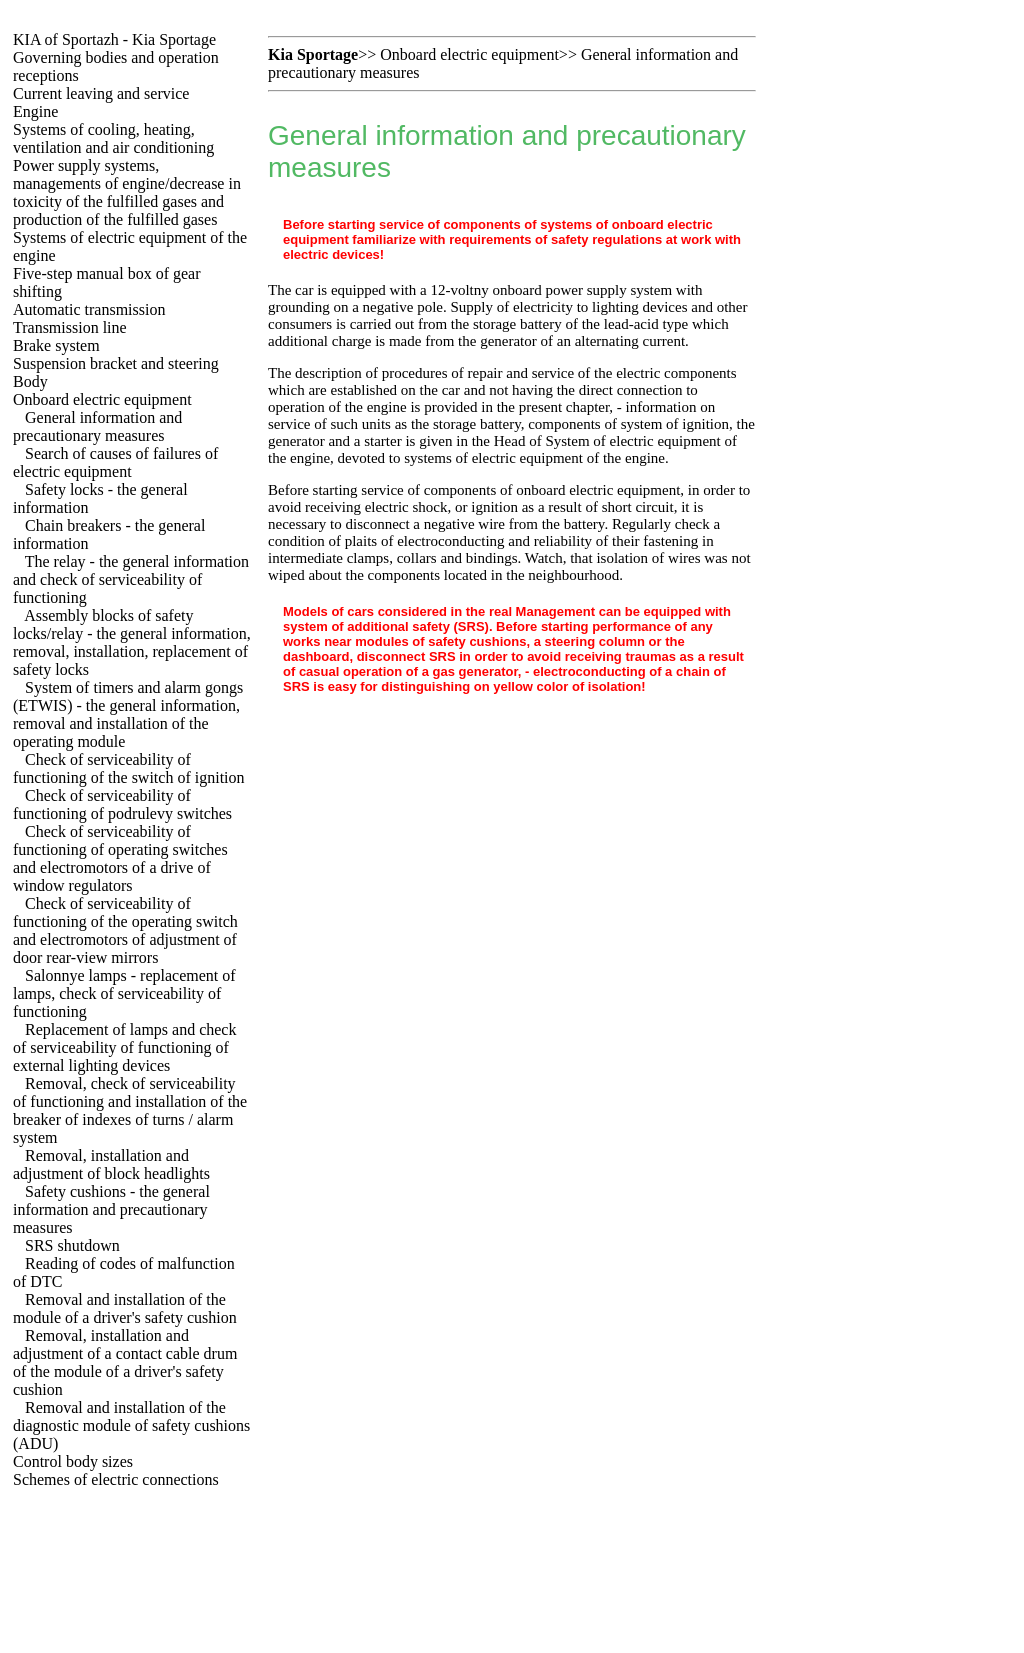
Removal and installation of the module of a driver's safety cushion (125, 1308)
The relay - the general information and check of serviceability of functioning (131, 579)
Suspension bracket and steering (116, 363)
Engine (35, 111)
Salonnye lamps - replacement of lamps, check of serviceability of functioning (124, 993)
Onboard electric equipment (102, 399)
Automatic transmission (89, 309)
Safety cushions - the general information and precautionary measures (111, 1209)
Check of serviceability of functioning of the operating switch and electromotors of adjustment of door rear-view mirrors (125, 930)
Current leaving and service (101, 93)
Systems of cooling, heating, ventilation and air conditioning (113, 138)
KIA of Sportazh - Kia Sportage (114, 39)
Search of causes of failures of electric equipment (115, 462)
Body (30, 381)
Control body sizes (73, 1461)
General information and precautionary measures (97, 426)
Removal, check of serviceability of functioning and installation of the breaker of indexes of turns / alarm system (130, 1110)
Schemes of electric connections (116, 1479)
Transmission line (70, 327)
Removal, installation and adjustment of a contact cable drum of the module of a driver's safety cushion (125, 1362)
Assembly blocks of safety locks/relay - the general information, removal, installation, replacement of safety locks (132, 642)
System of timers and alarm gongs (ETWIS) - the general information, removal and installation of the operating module (128, 714)
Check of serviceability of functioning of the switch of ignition (129, 768)
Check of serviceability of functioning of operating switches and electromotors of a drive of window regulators (120, 858)
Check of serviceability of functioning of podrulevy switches (122, 804)
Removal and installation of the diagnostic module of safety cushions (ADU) (131, 1425)
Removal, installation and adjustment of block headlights (111, 1164)
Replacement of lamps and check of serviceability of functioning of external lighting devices (124, 1047)
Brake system (56, 345)
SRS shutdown (72, 1245)
